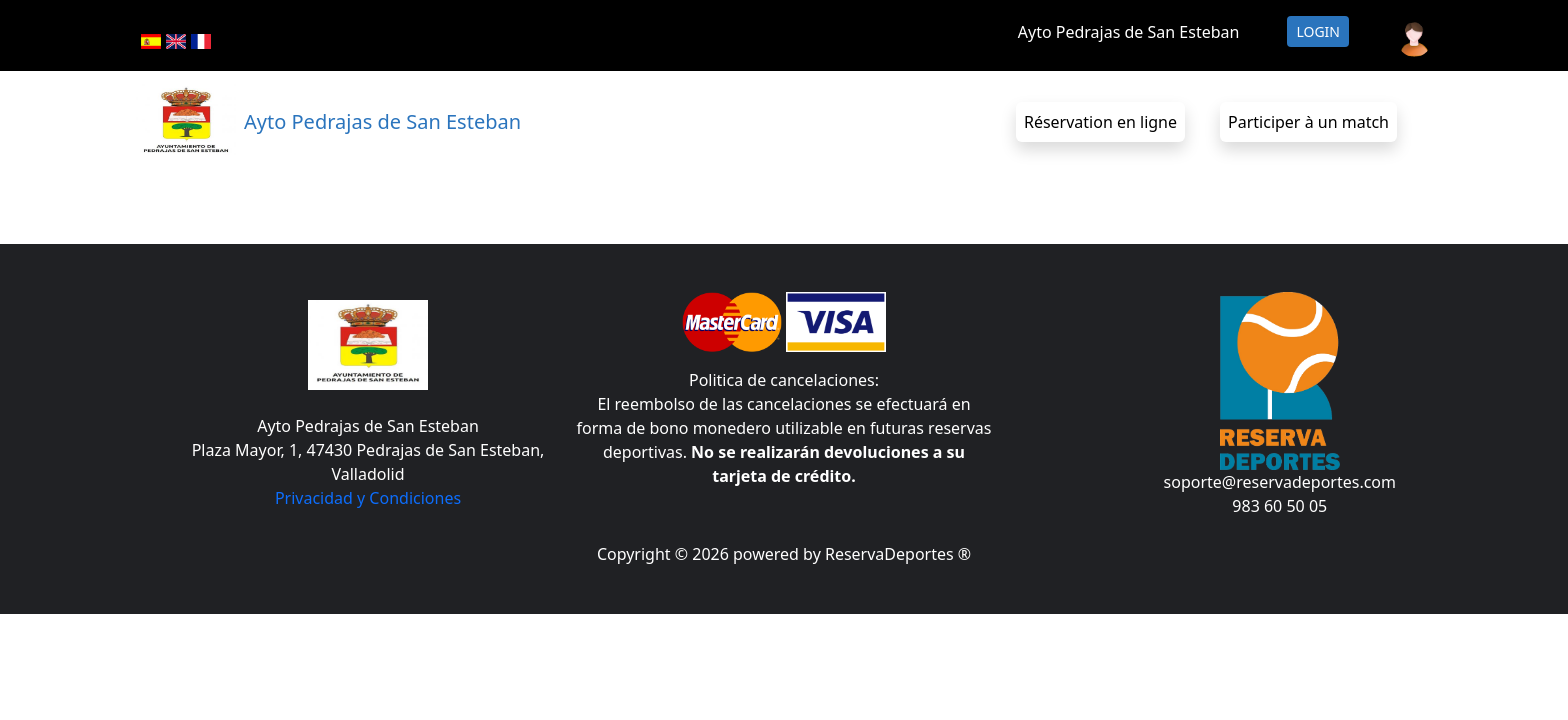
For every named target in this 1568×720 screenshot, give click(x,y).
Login (1318, 31)
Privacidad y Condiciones (368, 498)
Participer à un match (1308, 122)
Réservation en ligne (1100, 122)
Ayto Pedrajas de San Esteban (1129, 32)
